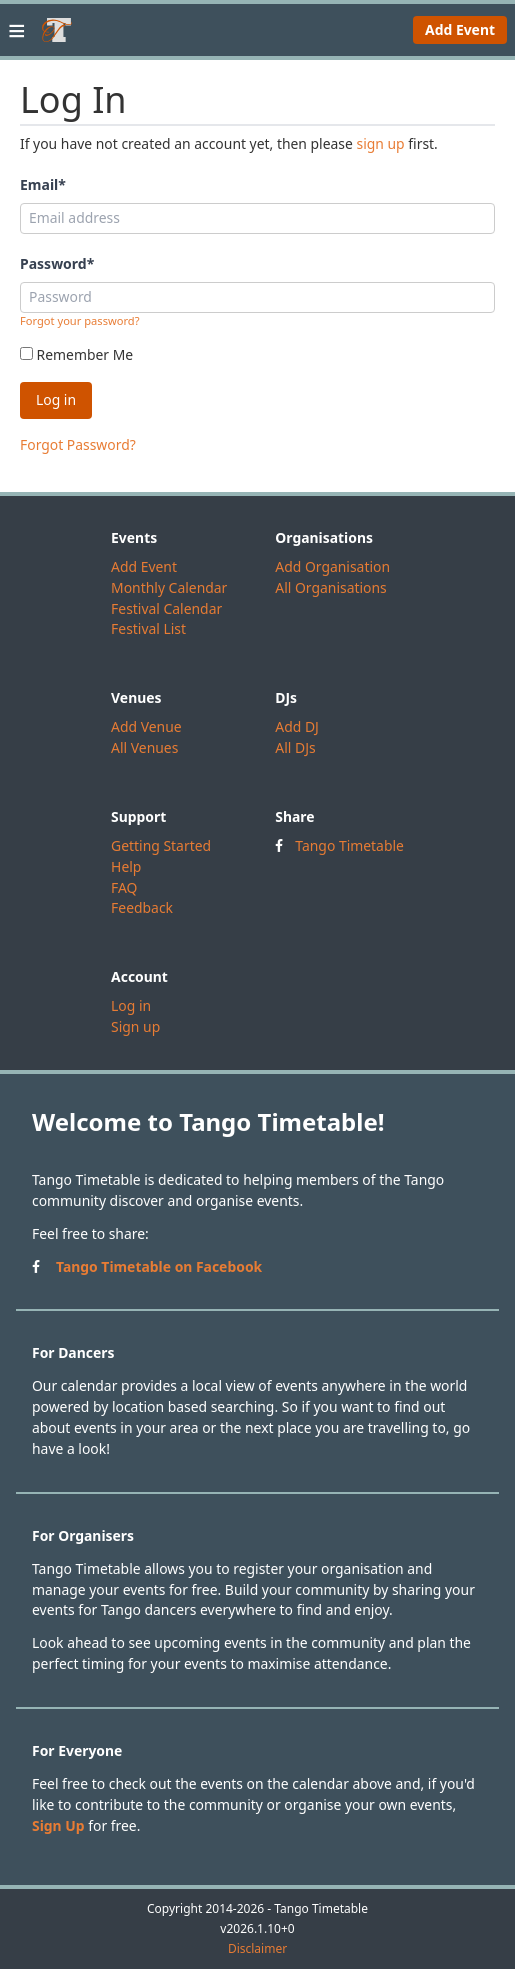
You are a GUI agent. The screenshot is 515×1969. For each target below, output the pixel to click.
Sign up (135, 1026)
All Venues (144, 747)
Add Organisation (332, 566)
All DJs (295, 747)
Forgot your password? (80, 320)
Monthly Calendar (169, 587)
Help (126, 866)
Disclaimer (257, 1949)
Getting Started (161, 845)
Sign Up (58, 1825)
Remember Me (76, 354)
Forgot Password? (78, 444)
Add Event (460, 29)
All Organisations (330, 587)
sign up (380, 143)
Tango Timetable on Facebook (159, 1266)
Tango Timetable (349, 845)
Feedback (142, 907)
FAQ (124, 887)
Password (57, 263)
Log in (131, 1005)
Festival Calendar (166, 608)
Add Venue (146, 726)
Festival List (148, 628)
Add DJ (297, 726)
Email (43, 184)
